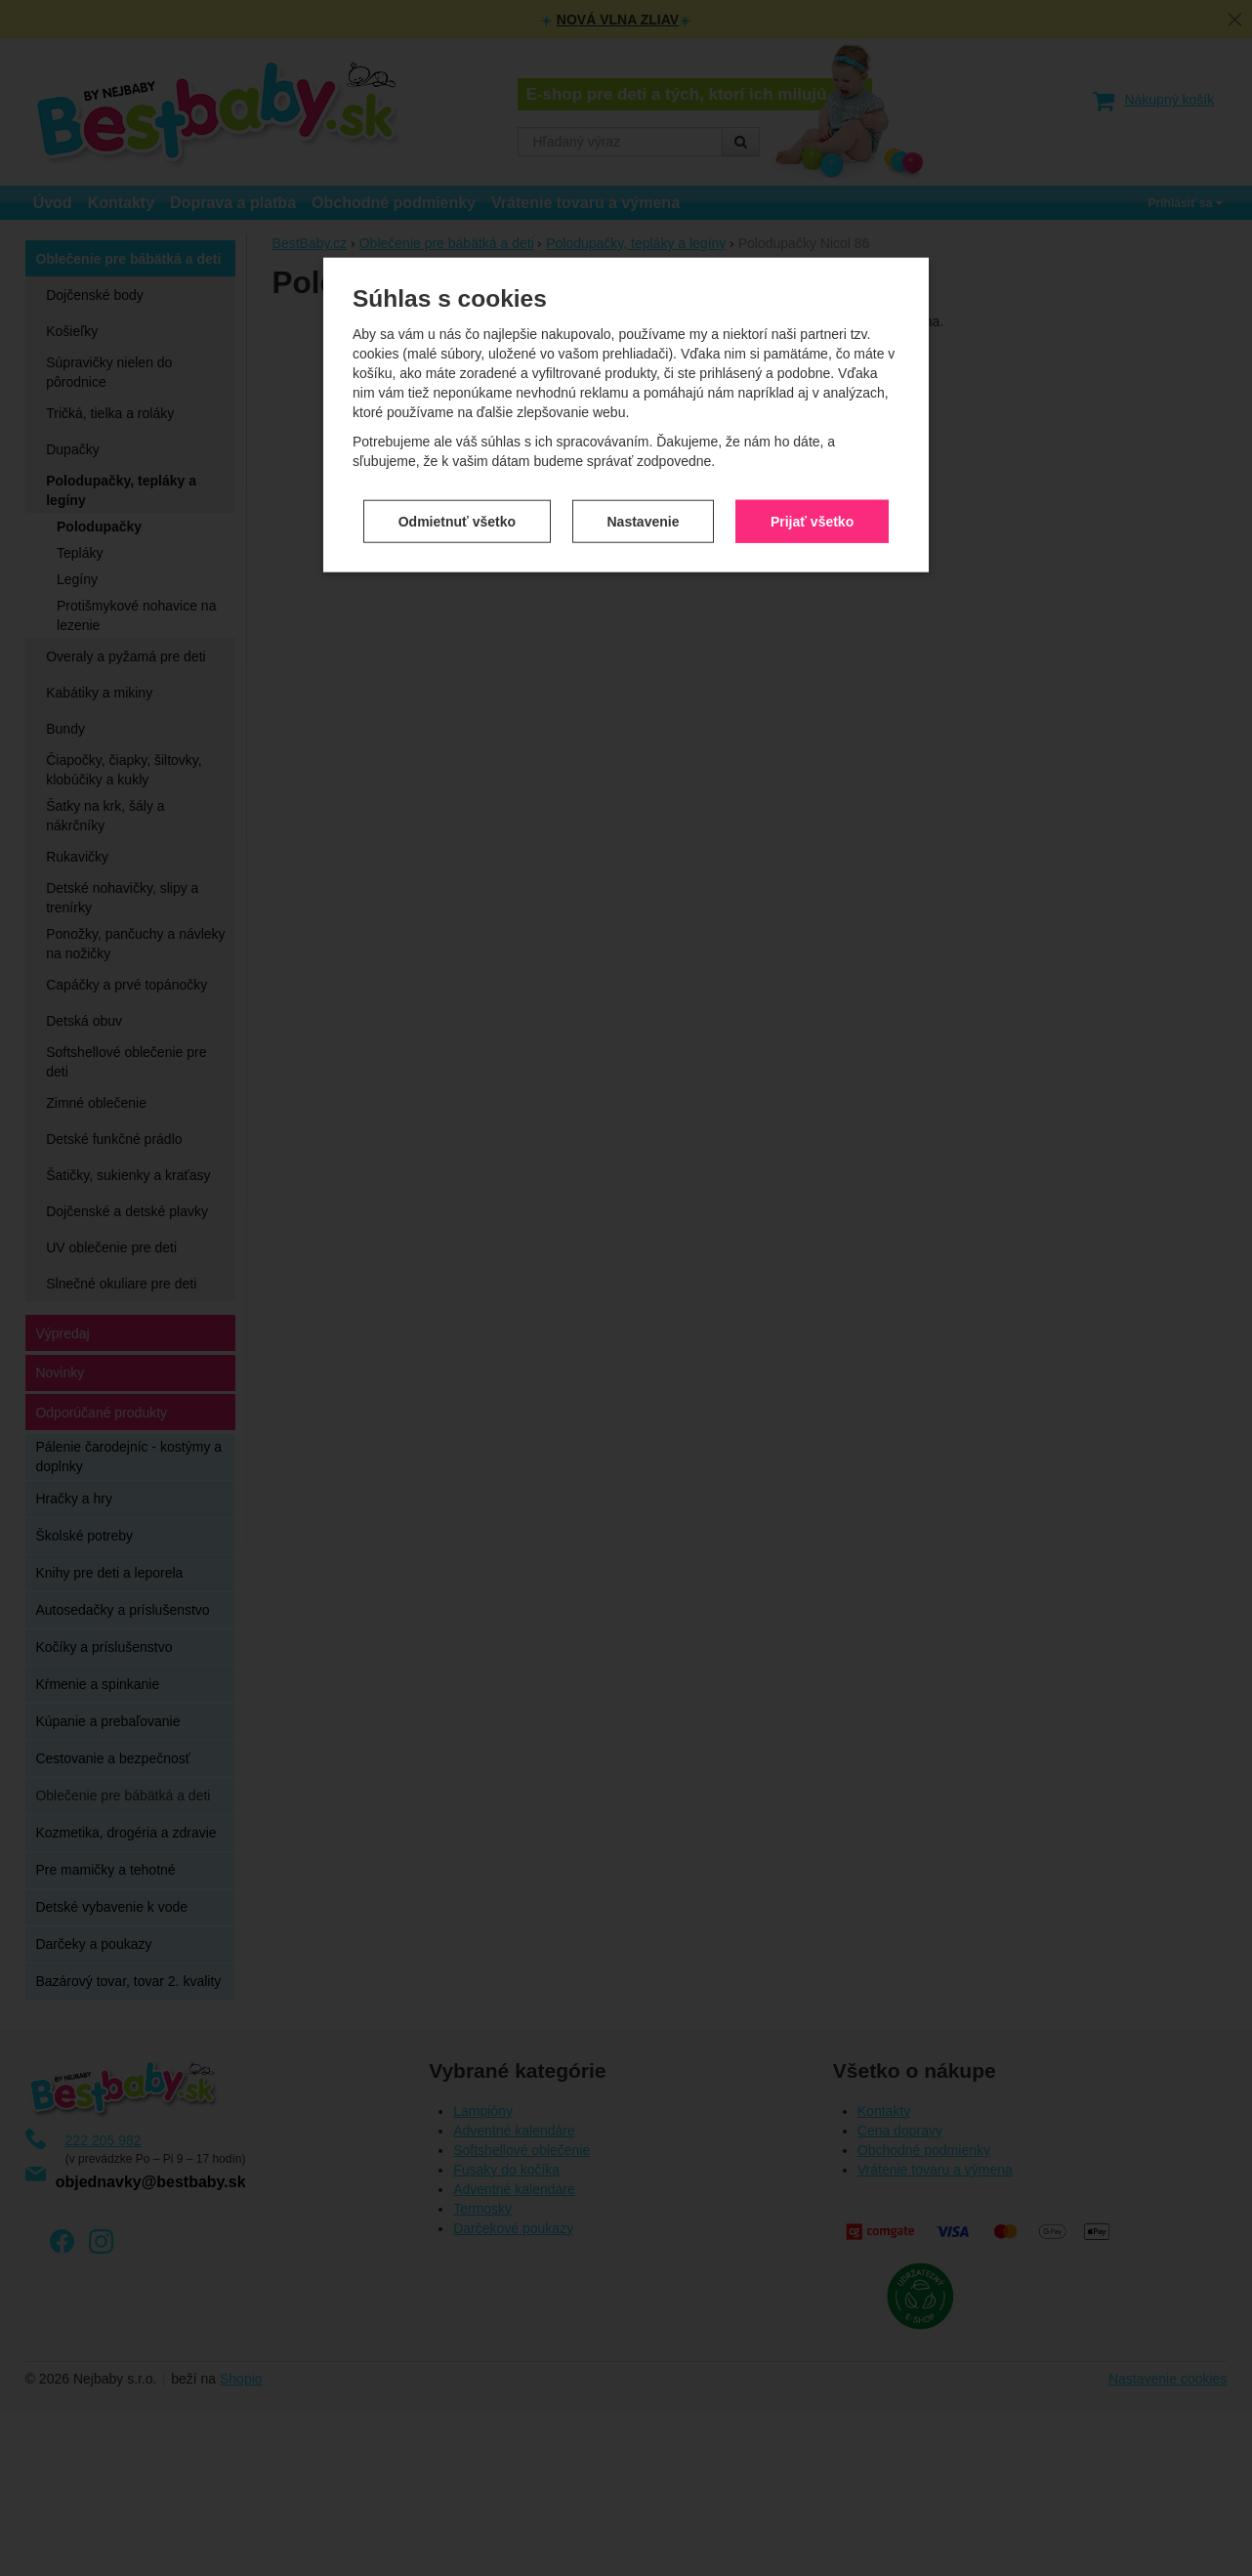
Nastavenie (643, 367)
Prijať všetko (812, 367)
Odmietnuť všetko (457, 367)
